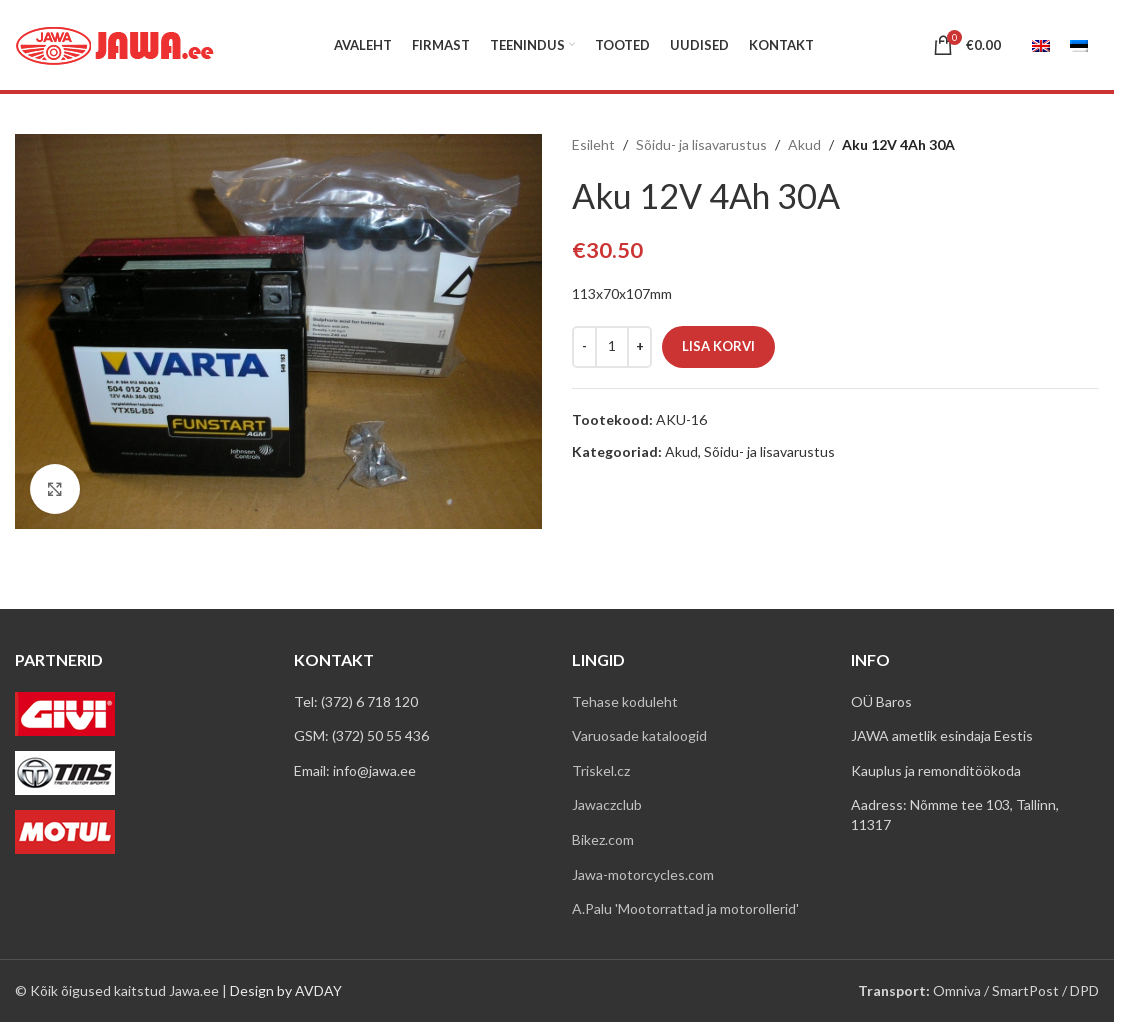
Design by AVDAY (286, 990)
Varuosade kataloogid (639, 735)
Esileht (593, 144)
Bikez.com (603, 839)
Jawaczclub (607, 804)
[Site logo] (115, 43)
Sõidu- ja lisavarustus (701, 144)
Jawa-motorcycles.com (643, 874)
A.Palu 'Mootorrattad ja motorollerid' (685, 908)
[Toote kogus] (612, 347)
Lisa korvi (718, 346)
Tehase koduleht (625, 701)
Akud (804, 144)
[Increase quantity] (639, 347)
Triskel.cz (601, 770)
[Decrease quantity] (584, 347)
